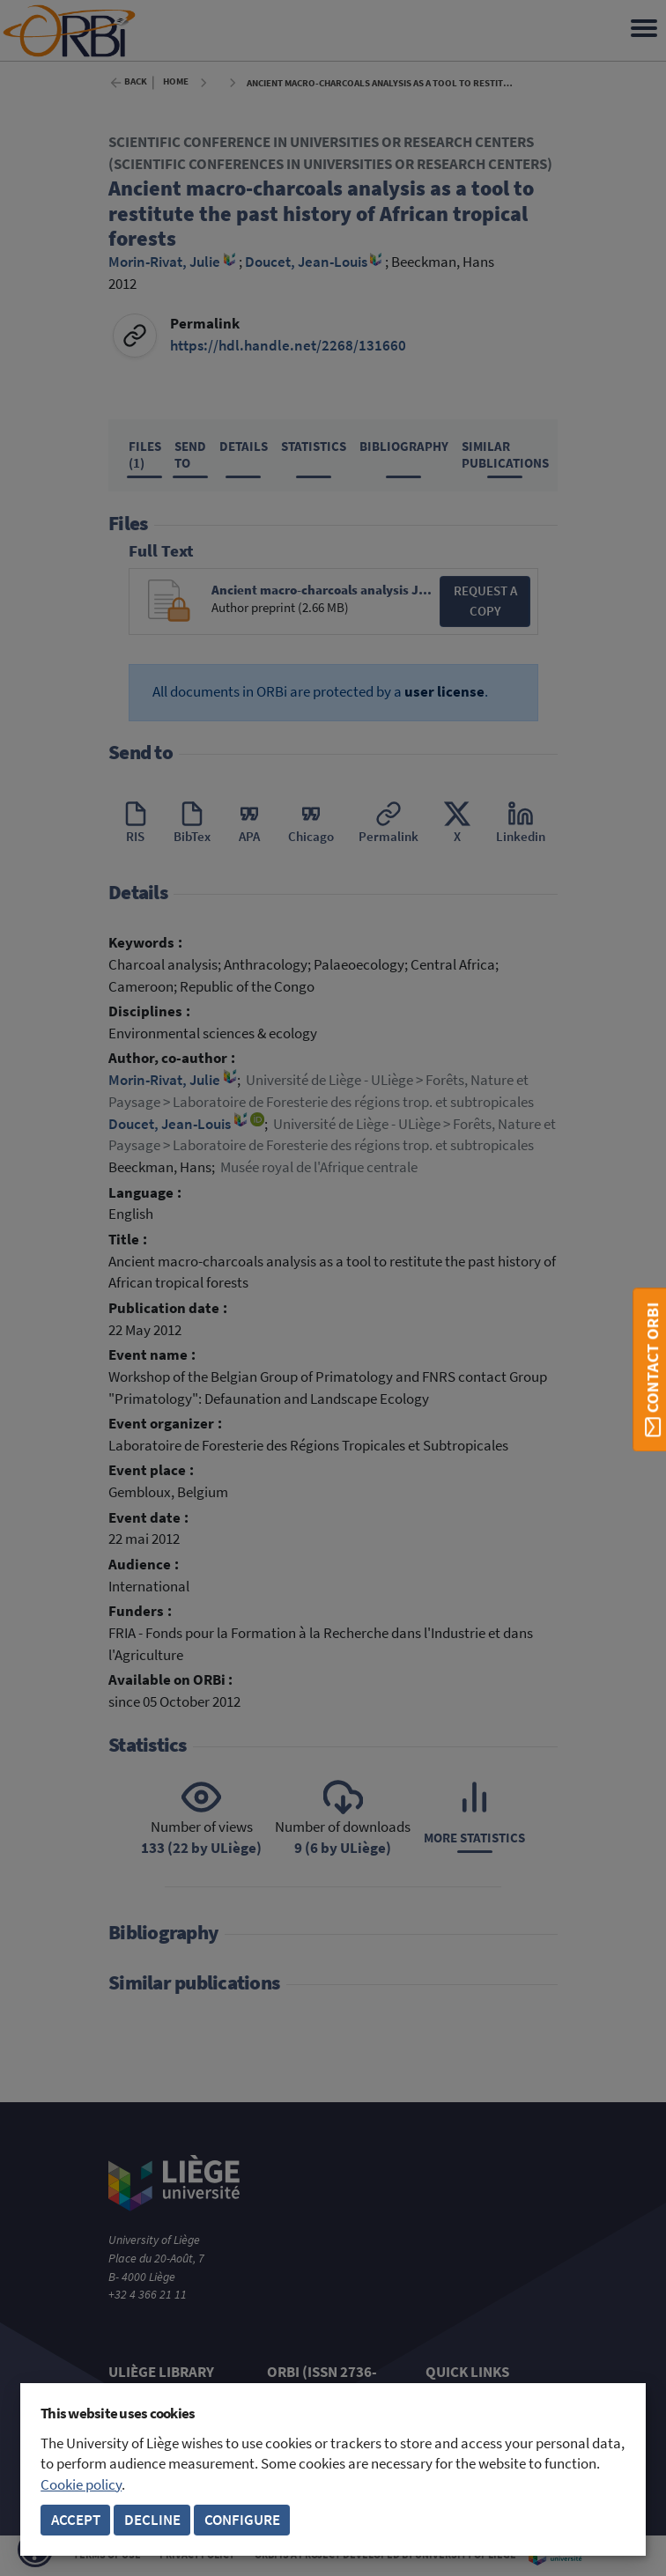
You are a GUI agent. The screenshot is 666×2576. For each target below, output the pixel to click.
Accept (75, 2520)
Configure (242, 2520)
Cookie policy (81, 2485)
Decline (152, 2520)
